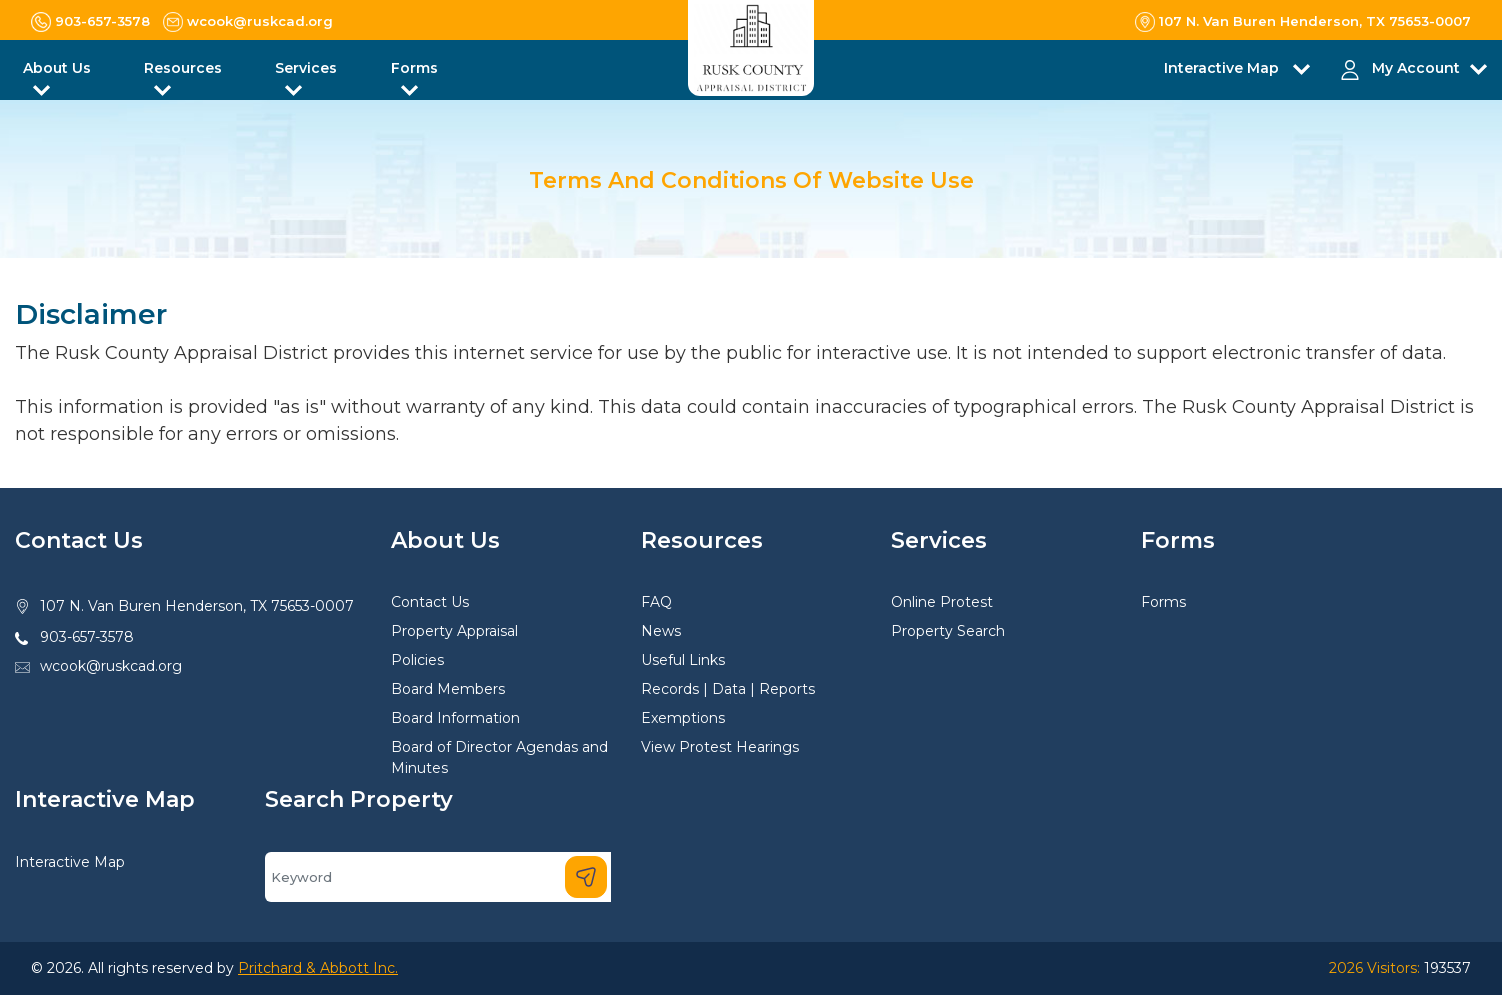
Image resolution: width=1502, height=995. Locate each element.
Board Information (455, 718)
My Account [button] (1416, 68)
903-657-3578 (87, 637)
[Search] (438, 877)
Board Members (448, 689)
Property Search (948, 631)
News (661, 631)
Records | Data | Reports (728, 689)
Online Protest (942, 602)
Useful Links (683, 660)
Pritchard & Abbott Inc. (318, 968)
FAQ (656, 602)
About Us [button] (57, 68)
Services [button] (306, 68)
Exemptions (683, 718)
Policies (417, 660)
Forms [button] (414, 68)
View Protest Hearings (720, 747)
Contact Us (430, 602)
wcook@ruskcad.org (111, 666)
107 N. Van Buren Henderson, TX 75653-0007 (197, 606)
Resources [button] (183, 68)
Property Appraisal (454, 631)
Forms (1163, 602)
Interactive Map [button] (1223, 68)
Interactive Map (70, 862)
